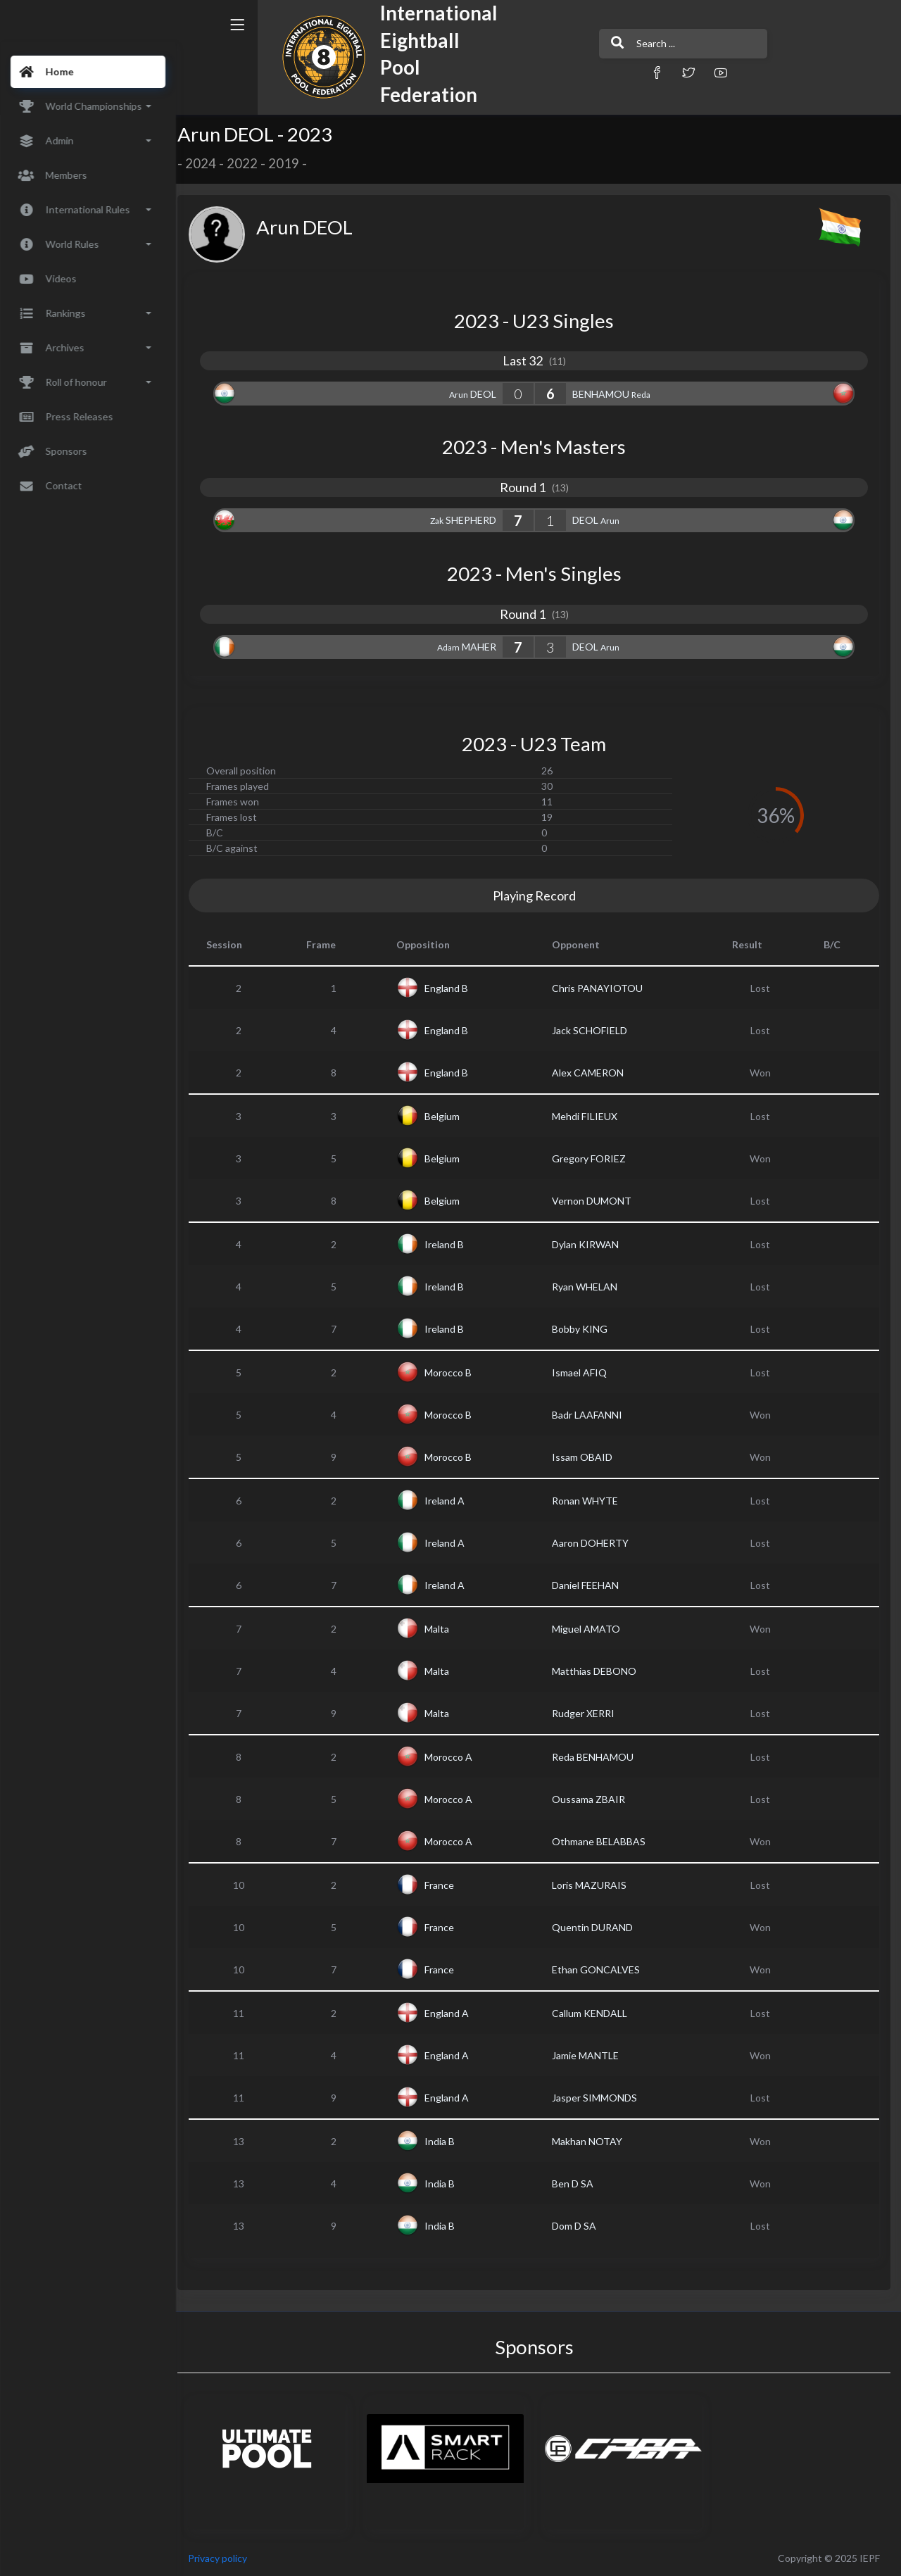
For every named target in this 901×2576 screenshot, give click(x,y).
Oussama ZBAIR (593, 1799)
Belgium (449, 1116)
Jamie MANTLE (590, 2055)
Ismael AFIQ (584, 1372)
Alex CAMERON (593, 1073)
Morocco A (455, 1757)
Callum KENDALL (594, 2013)
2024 (209, 163)
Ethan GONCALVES (601, 1969)
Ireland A (451, 1501)
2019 (292, 163)
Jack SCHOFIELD (594, 1030)
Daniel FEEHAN (590, 1585)
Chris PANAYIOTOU (602, 988)
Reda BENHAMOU (597, 1757)
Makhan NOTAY (592, 2141)
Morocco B (455, 1372)
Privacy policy (226, 2558)
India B (446, 2141)
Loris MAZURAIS (594, 1885)
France (446, 1885)
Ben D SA (577, 2183)
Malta (443, 1629)
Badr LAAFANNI (592, 1415)
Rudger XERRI (588, 1713)
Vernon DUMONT (596, 1201)
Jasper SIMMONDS (599, 2098)
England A (453, 2013)
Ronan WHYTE (590, 1501)
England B (453, 988)
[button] (616, 72)
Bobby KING (584, 1329)
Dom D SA (579, 2226)
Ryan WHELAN (589, 1287)
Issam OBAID (587, 1457)
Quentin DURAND (597, 1927)
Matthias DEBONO (599, 1671)
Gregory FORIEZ (594, 1158)
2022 (251, 163)
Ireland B (451, 1244)
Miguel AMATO (591, 1629)
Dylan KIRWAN (590, 1244)
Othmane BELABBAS (603, 1841)
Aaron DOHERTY (595, 1543)
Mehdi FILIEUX (589, 1116)
